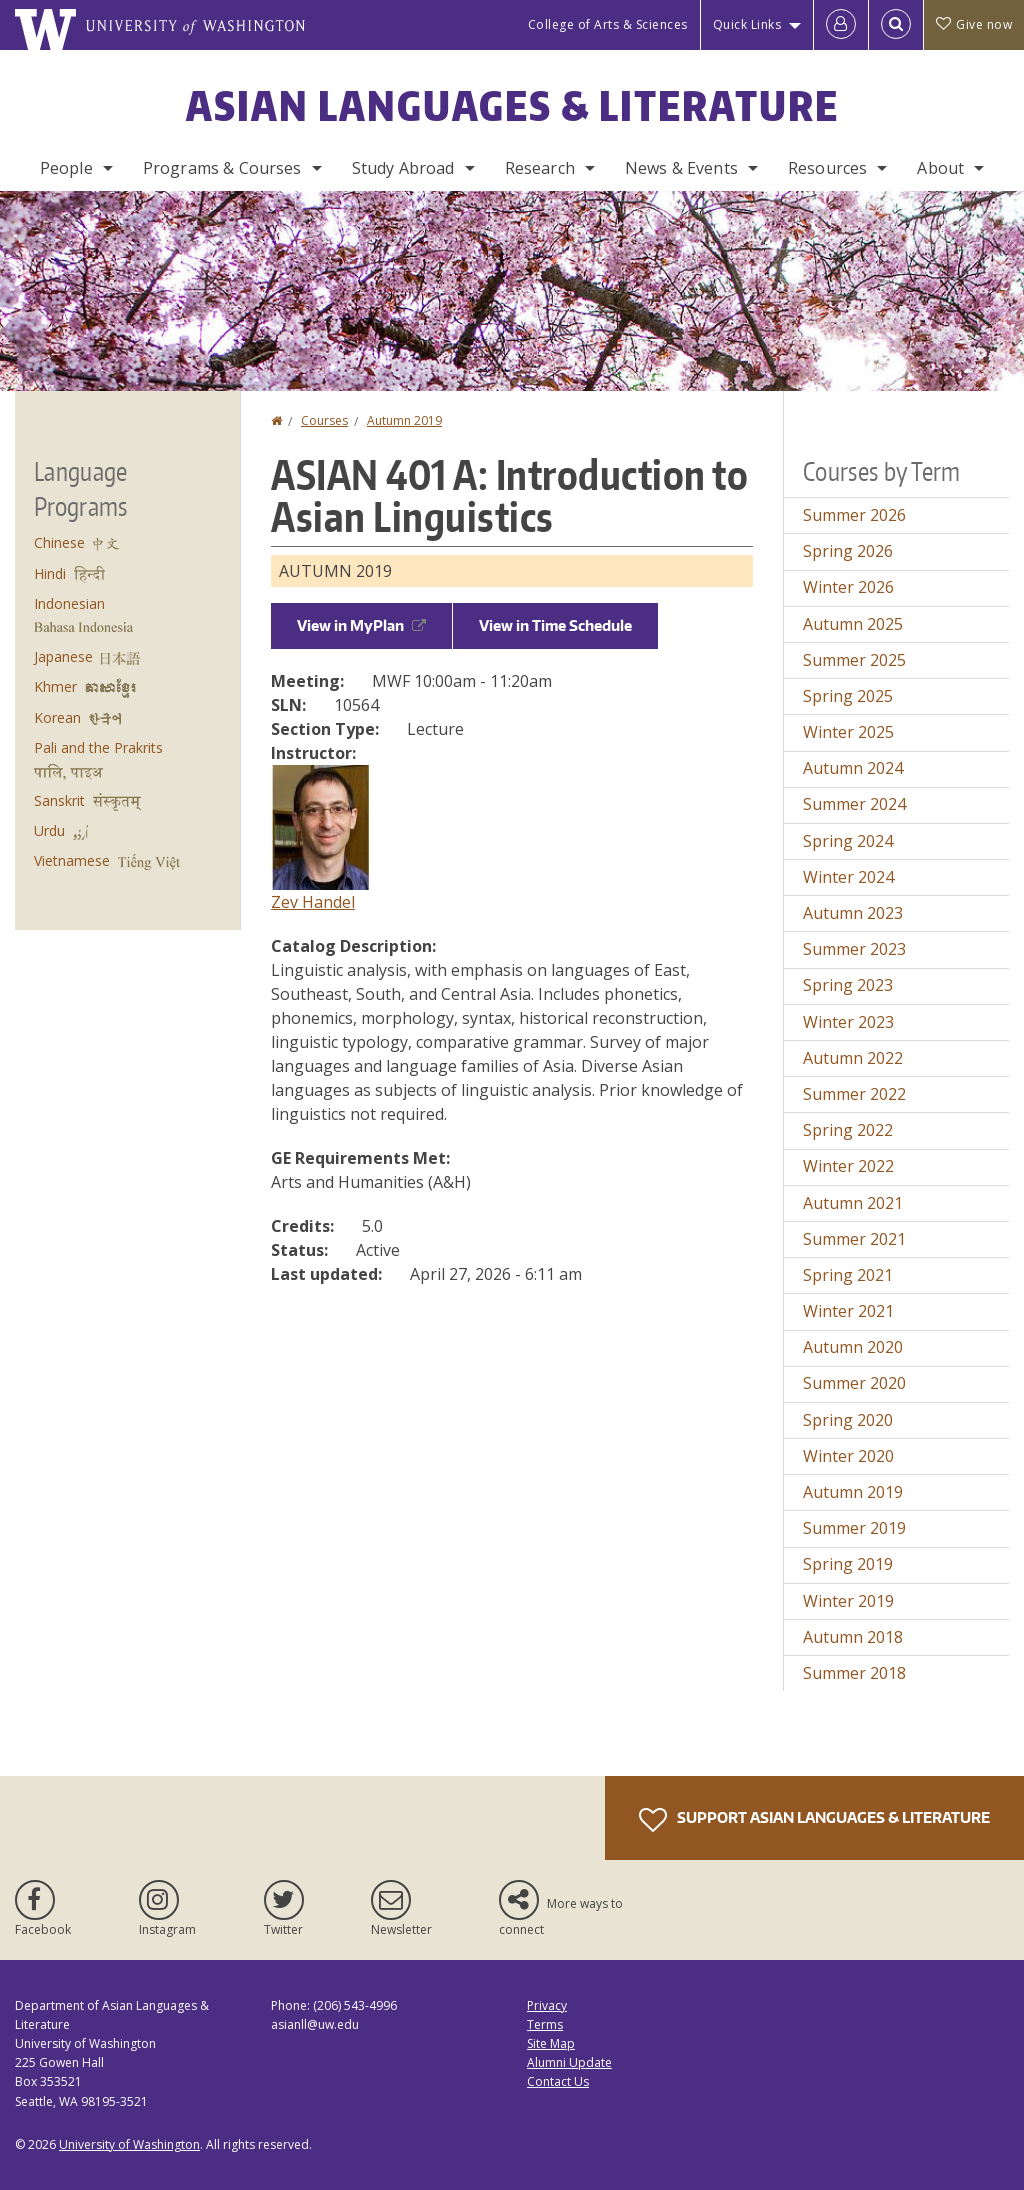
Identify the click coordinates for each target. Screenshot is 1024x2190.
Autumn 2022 (853, 1058)
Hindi (50, 573)
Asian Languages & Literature (512, 106)
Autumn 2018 (853, 1637)
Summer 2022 (854, 1094)
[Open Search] (896, 25)
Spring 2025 (848, 696)
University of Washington (129, 2144)
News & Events (681, 168)
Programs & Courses (222, 168)
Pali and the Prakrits (98, 747)
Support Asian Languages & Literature (814, 1820)
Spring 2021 (848, 1275)
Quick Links (747, 24)
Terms (545, 2024)
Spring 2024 (848, 841)
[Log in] (841, 25)
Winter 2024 (848, 877)
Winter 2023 (848, 1022)
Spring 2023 (848, 985)
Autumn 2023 (853, 913)
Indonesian (69, 603)
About (940, 168)
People (66, 168)
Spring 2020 (848, 1420)
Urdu (49, 830)
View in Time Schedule (555, 625)
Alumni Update (569, 2062)
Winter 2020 (848, 1456)
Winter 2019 (848, 1601)
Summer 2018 (854, 1673)
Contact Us (558, 2081)
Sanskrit (59, 800)
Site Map (551, 2043)
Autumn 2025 (853, 624)
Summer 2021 (854, 1239)
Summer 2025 (854, 660)
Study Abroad (403, 168)
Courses (324, 420)
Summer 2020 (854, 1383)
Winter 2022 (848, 1166)
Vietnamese (72, 860)
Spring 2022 (848, 1130)
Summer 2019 (854, 1528)
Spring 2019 (848, 1564)
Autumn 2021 (853, 1203)
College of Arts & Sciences (608, 24)
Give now (974, 24)
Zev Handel (313, 902)
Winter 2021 (848, 1311)
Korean (57, 717)
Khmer (55, 686)
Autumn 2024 (853, 768)
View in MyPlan (361, 625)
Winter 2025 (848, 732)
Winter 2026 (848, 587)
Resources (827, 168)
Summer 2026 (854, 515)
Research (540, 168)
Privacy (547, 2005)
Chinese (59, 542)
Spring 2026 (848, 551)
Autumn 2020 (853, 1347)
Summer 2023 (854, 949)
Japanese (63, 656)
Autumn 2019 (404, 420)
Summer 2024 (854, 804)
